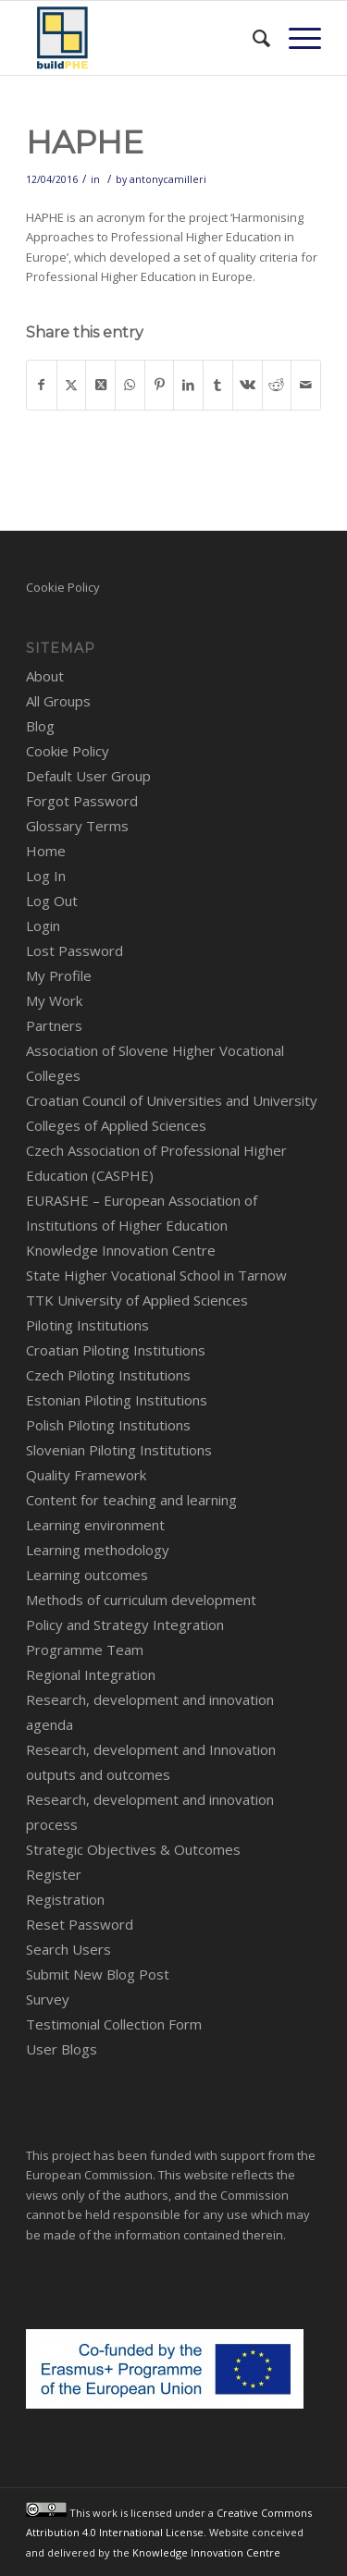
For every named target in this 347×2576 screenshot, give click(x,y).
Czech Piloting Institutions (108, 1375)
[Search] (252, 38)
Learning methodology (97, 1549)
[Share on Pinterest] (159, 385)
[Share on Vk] (247, 385)
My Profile (59, 975)
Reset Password (79, 1924)
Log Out (52, 900)
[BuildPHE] (144, 38)
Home (46, 850)
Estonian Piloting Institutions (116, 1400)
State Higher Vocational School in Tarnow (156, 1275)
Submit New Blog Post (97, 1974)
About (45, 676)
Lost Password (74, 950)
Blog (40, 726)
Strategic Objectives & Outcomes (133, 1849)
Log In (46, 875)
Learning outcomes (87, 1574)
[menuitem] (252, 38)
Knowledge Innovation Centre (121, 1250)
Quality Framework (86, 1475)
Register (53, 1874)
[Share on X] (71, 385)
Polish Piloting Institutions (108, 1425)
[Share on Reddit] (277, 385)
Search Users (68, 1949)
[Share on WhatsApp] (130, 385)
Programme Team (84, 1649)
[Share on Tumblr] (218, 385)
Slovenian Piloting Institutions (119, 1450)
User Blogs (61, 2049)
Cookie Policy (63, 587)
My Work (54, 1000)
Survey (47, 1999)
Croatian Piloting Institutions (115, 1350)
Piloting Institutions (87, 1325)
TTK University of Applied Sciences (137, 1300)
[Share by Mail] (305, 385)
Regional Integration (90, 1674)
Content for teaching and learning (131, 1499)
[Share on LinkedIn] (188, 385)
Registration (65, 1899)
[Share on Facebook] (41, 385)
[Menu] (295, 38)
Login (43, 925)
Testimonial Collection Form (114, 2024)
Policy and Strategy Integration (125, 1624)
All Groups (58, 701)
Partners (54, 1025)
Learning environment (95, 1524)
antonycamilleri (168, 179)
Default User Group (88, 776)
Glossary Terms (77, 825)
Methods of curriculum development (141, 1599)
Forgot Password (82, 800)
